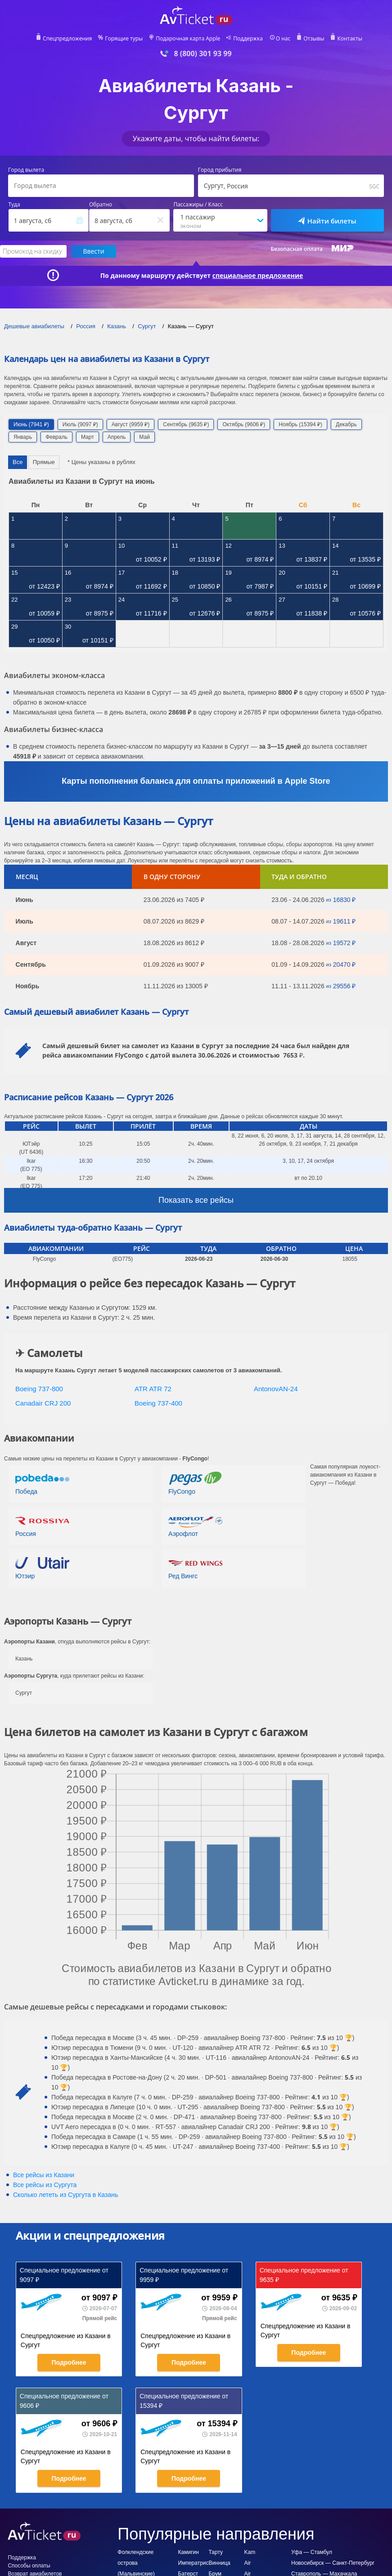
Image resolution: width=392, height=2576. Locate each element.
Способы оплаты (29, 2566)
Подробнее (68, 2362)
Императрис (193, 2563)
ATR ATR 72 (153, 1389)
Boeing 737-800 (39, 1389)
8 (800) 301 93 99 (202, 53)
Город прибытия (220, 170)
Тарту (216, 2552)
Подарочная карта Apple (188, 38)
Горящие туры (124, 38)
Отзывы (313, 38)
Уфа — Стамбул (311, 2552)
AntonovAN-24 (276, 1389)
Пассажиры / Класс (198, 204)
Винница (219, 2563)
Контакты (349, 38)
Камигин (188, 2552)
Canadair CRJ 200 (43, 1403)
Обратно (100, 204)
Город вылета (26, 170)
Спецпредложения (67, 38)
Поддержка (248, 38)
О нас (283, 38)
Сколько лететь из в (65, 2194)
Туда (14, 204)
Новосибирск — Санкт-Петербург (332, 2563)
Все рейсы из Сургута (45, 2184)
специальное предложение (257, 276)
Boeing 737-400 (158, 1403)
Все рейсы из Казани (43, 2175)
